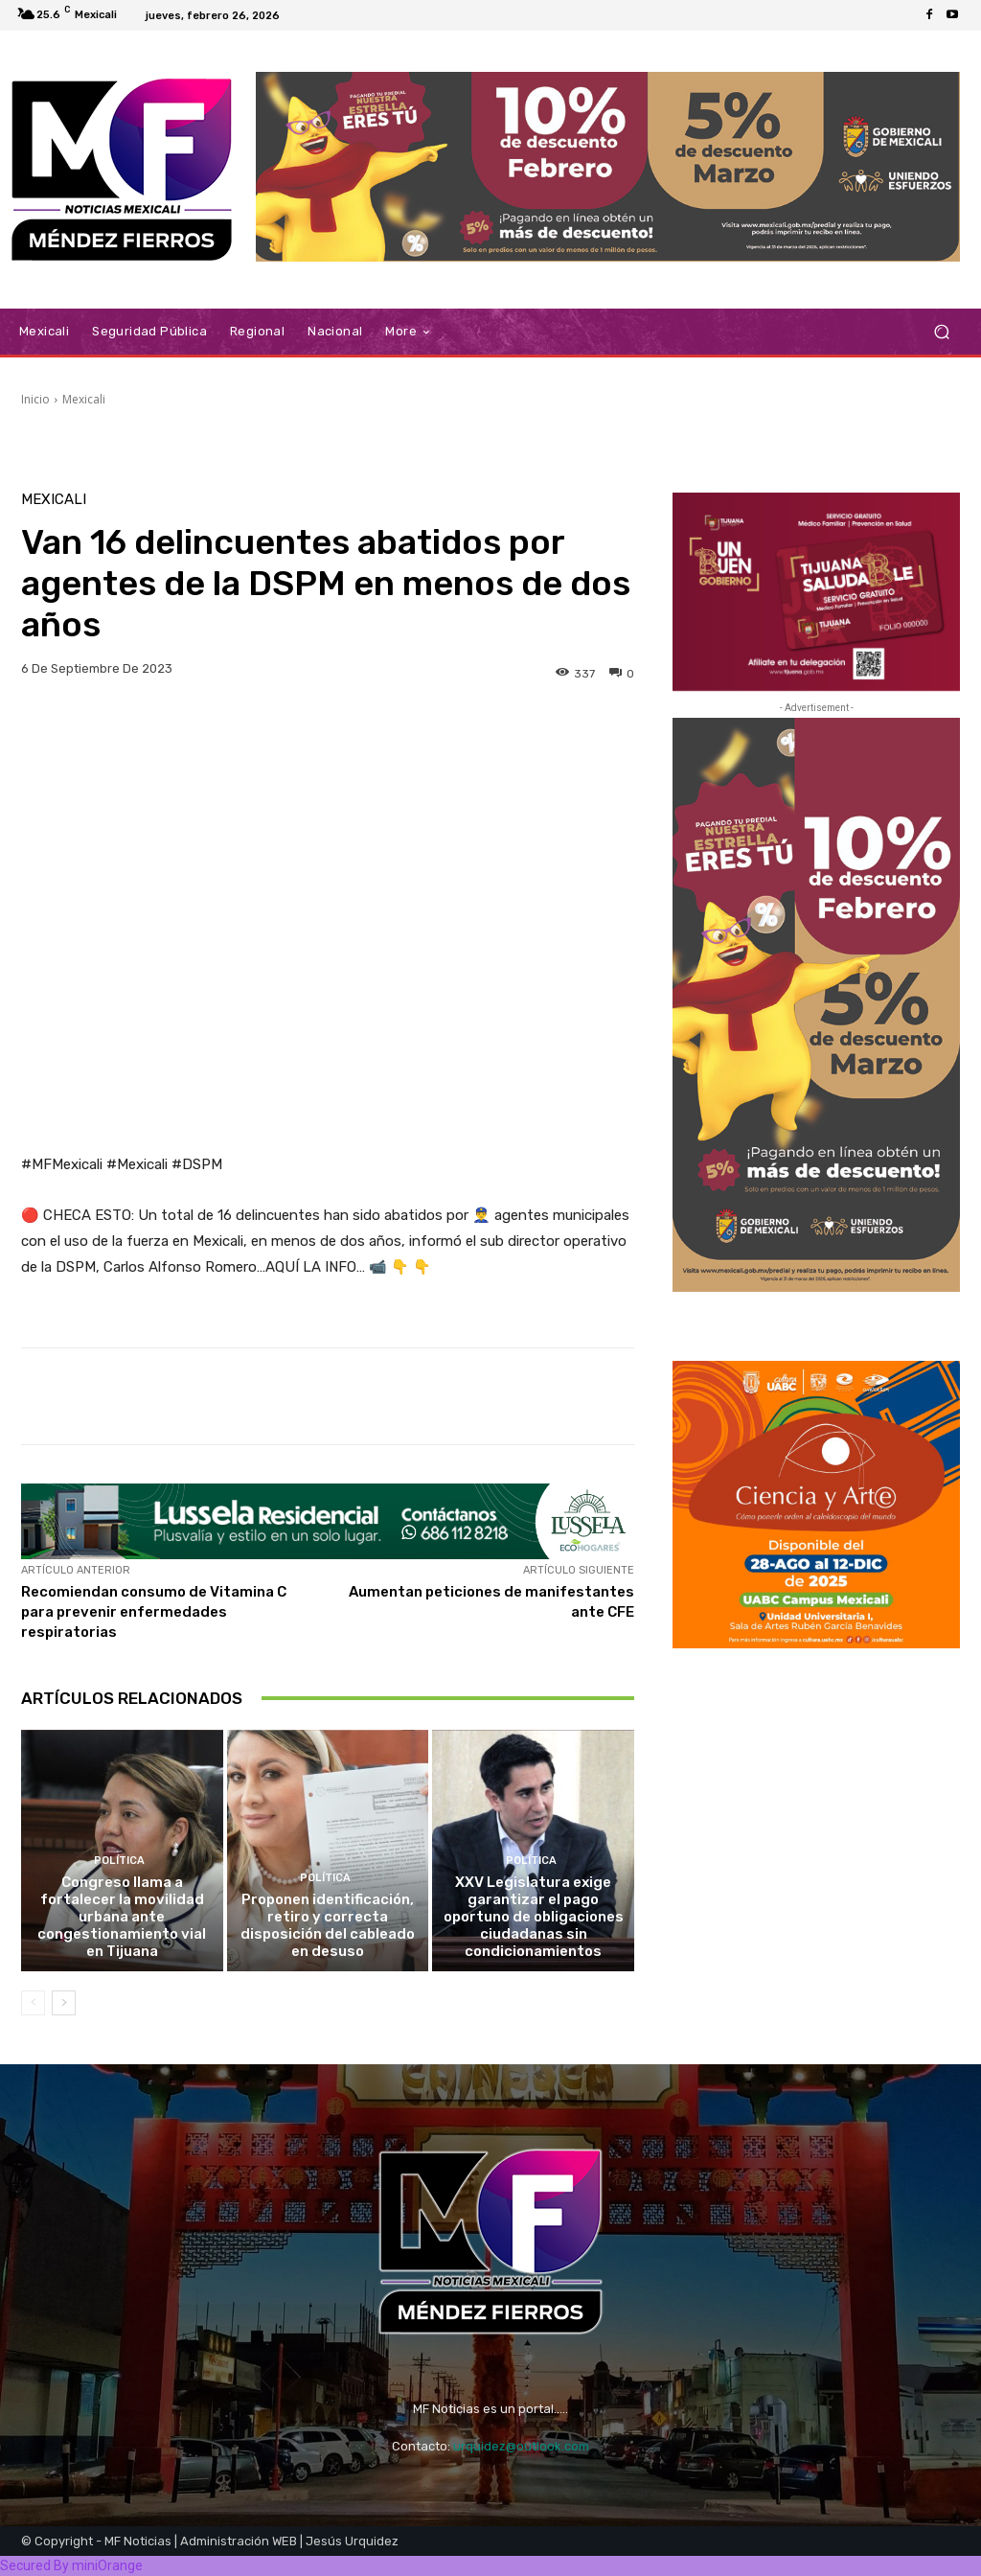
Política (120, 1860)
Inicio (35, 399)
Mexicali (83, 399)
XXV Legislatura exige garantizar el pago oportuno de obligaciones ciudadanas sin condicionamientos (534, 1917)
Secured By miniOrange (71, 2565)
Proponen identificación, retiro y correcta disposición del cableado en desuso (327, 1925)
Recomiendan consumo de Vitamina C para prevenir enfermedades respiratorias (153, 1612)
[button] (941, 332)
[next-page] (64, 2002)
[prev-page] (33, 2002)
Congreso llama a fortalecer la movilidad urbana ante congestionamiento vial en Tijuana (121, 1917)
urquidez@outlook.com (521, 2446)
